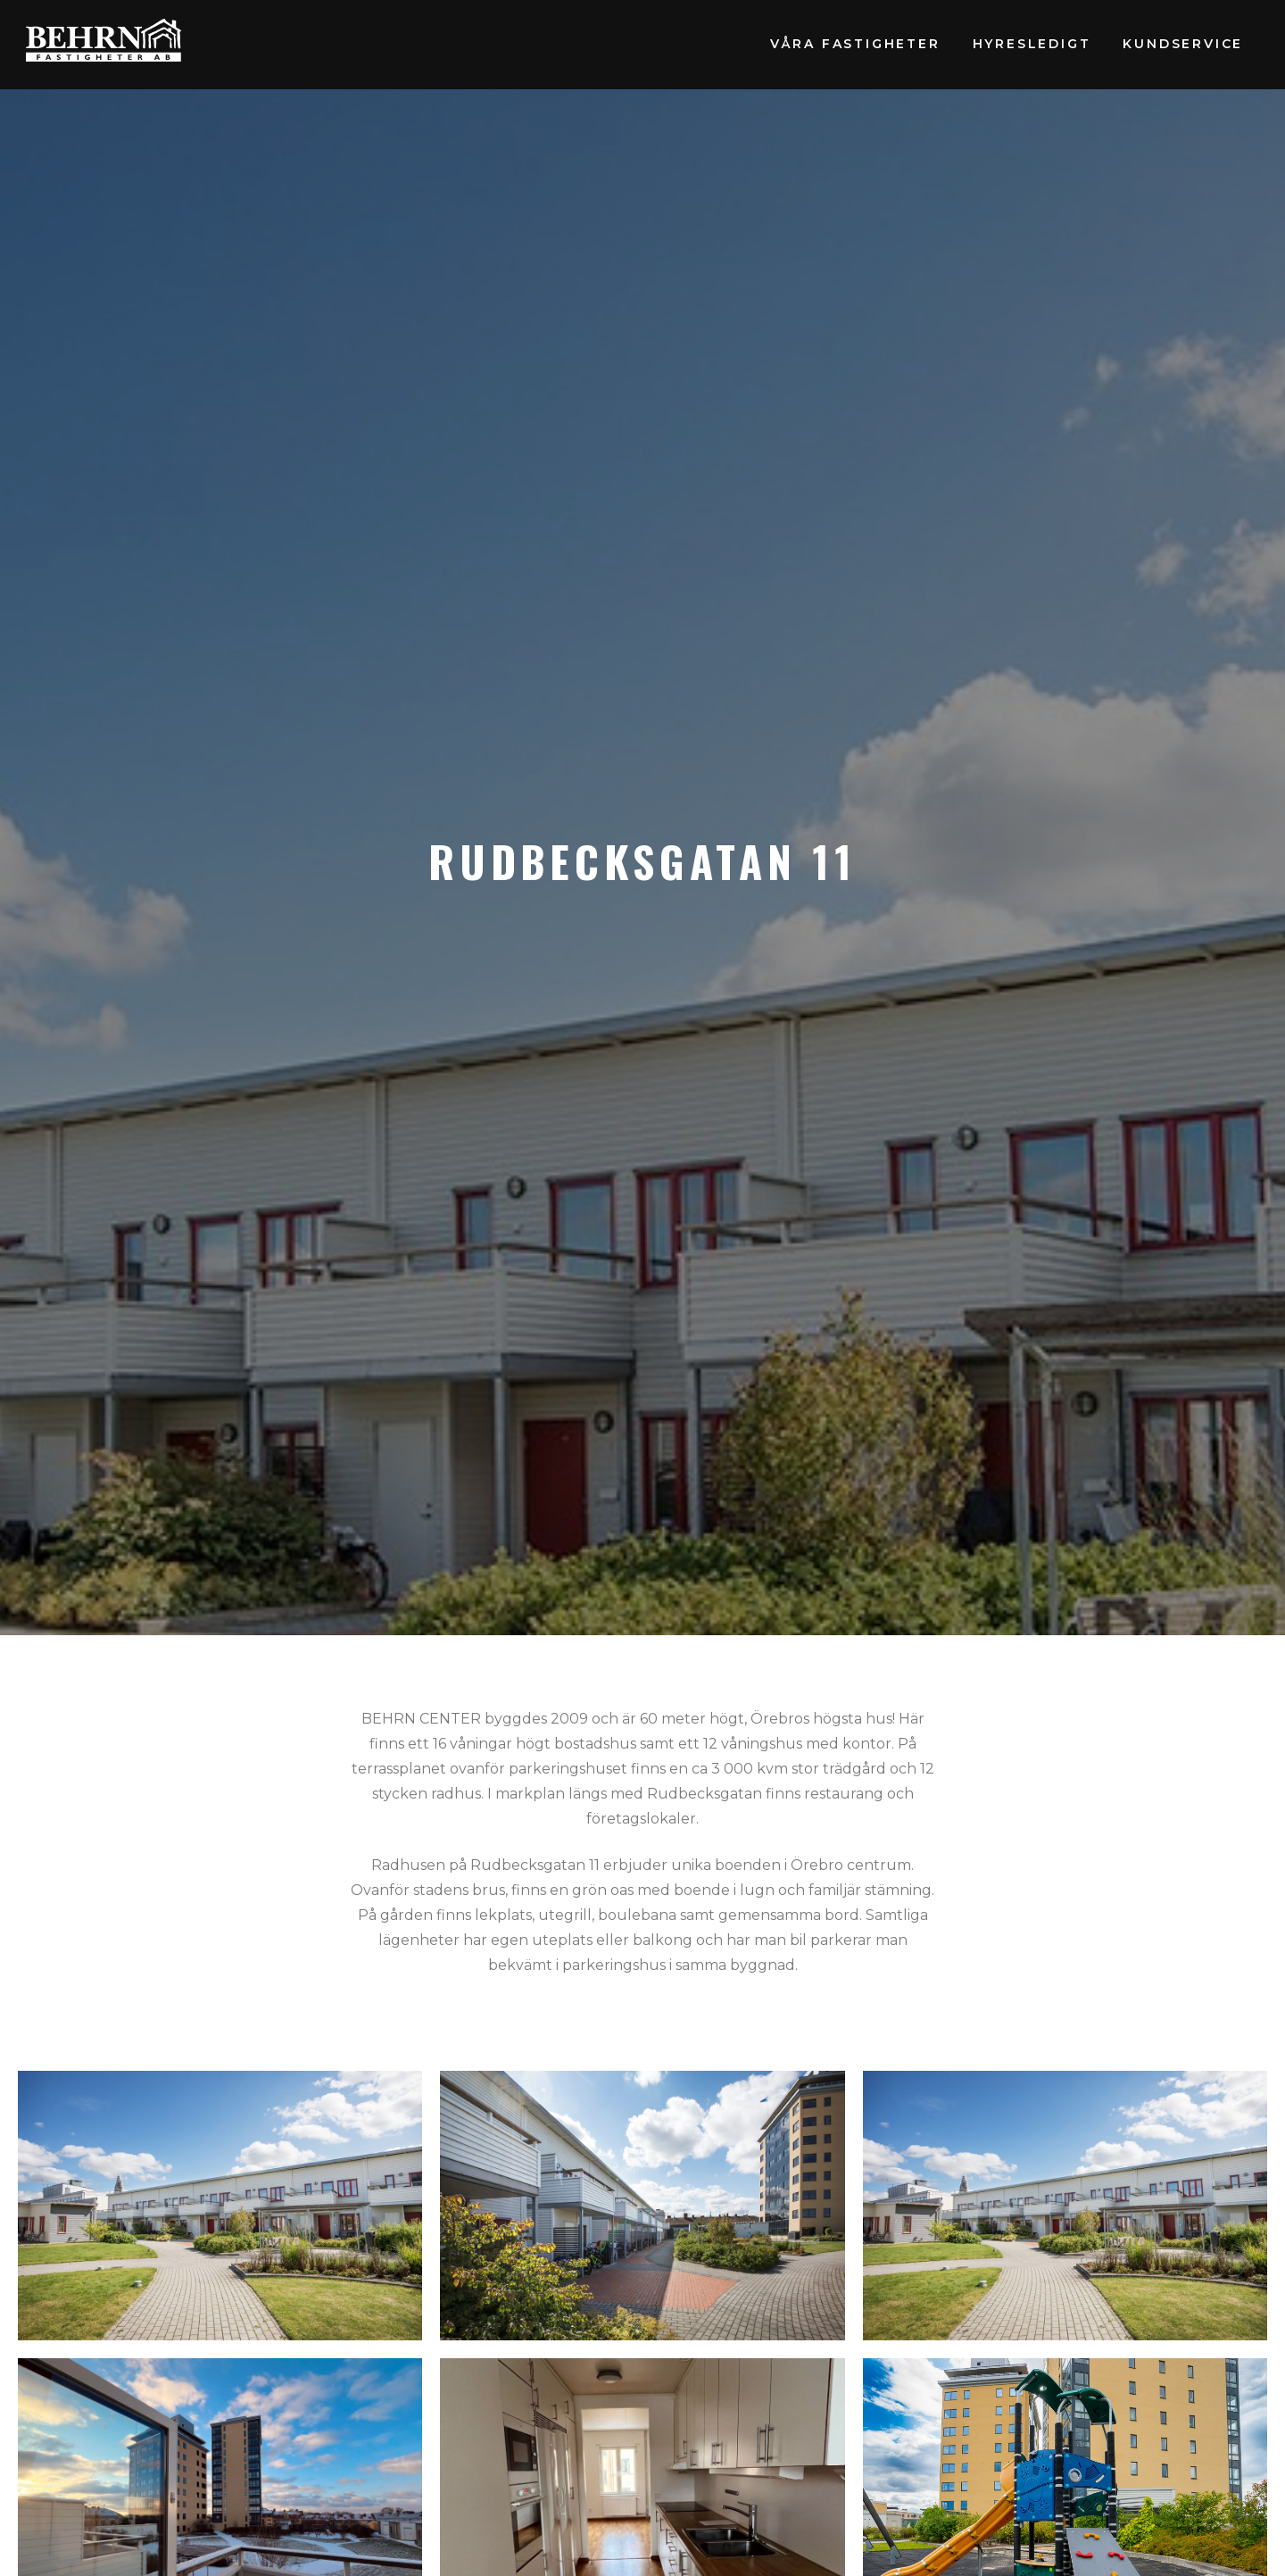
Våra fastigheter (855, 44)
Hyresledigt (1032, 44)
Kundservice (1183, 44)
